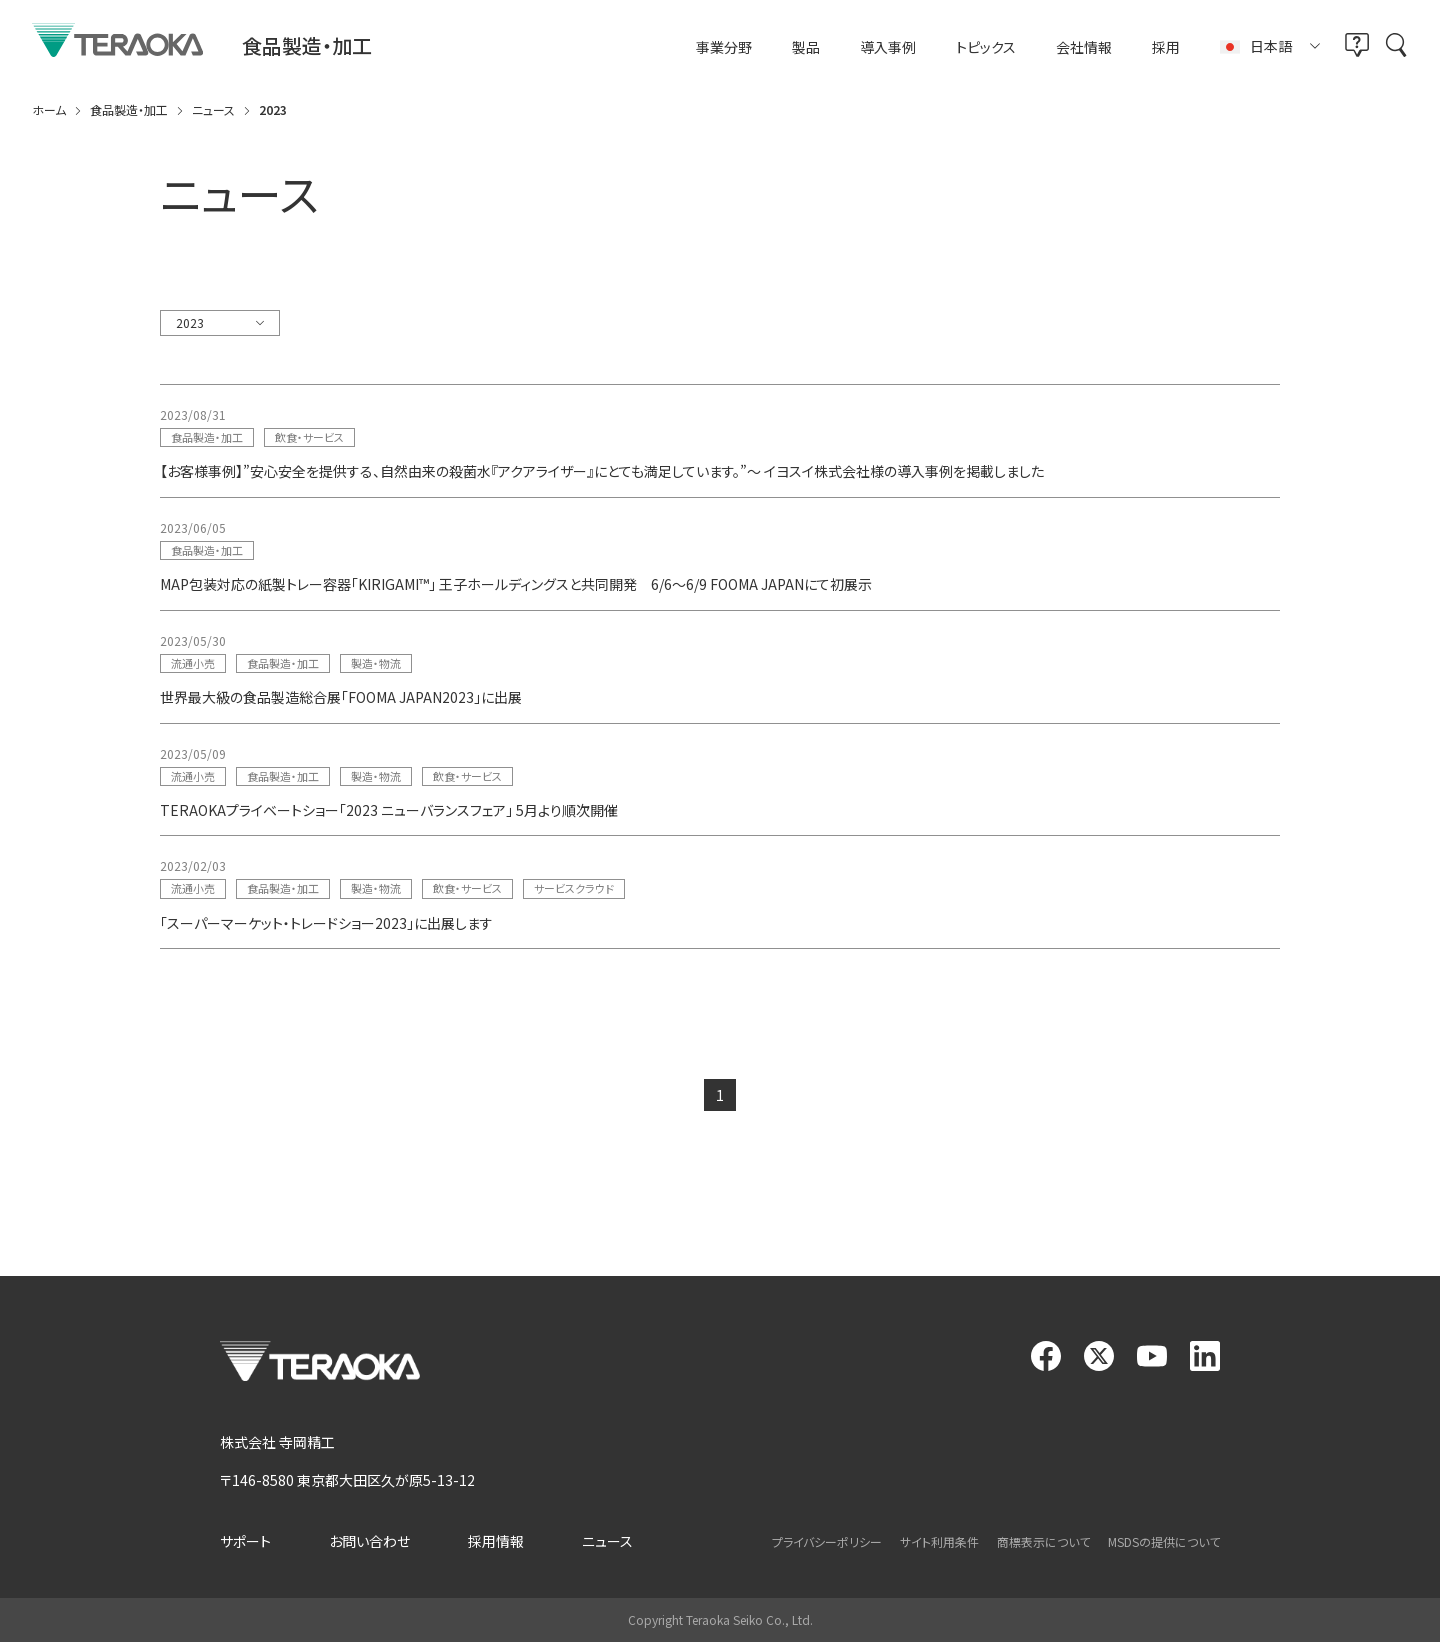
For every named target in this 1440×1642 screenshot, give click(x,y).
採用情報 (496, 1541)
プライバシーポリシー (827, 1541)
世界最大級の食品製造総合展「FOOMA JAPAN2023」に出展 (341, 697)
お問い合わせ (369, 1541)
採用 (1166, 47)
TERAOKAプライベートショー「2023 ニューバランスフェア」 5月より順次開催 (389, 810)
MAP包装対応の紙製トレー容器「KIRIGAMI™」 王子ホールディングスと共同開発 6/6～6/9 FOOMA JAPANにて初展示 (516, 584)
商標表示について (1043, 1541)
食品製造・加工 (207, 437)
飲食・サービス (309, 437)
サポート (245, 1541)
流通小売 (193, 663)
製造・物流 (376, 663)
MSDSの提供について (1164, 1541)
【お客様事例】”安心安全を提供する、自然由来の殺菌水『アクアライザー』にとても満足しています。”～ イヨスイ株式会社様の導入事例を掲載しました (602, 471)
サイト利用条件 (939, 1541)
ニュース (607, 1541)
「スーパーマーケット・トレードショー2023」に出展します (326, 923)
